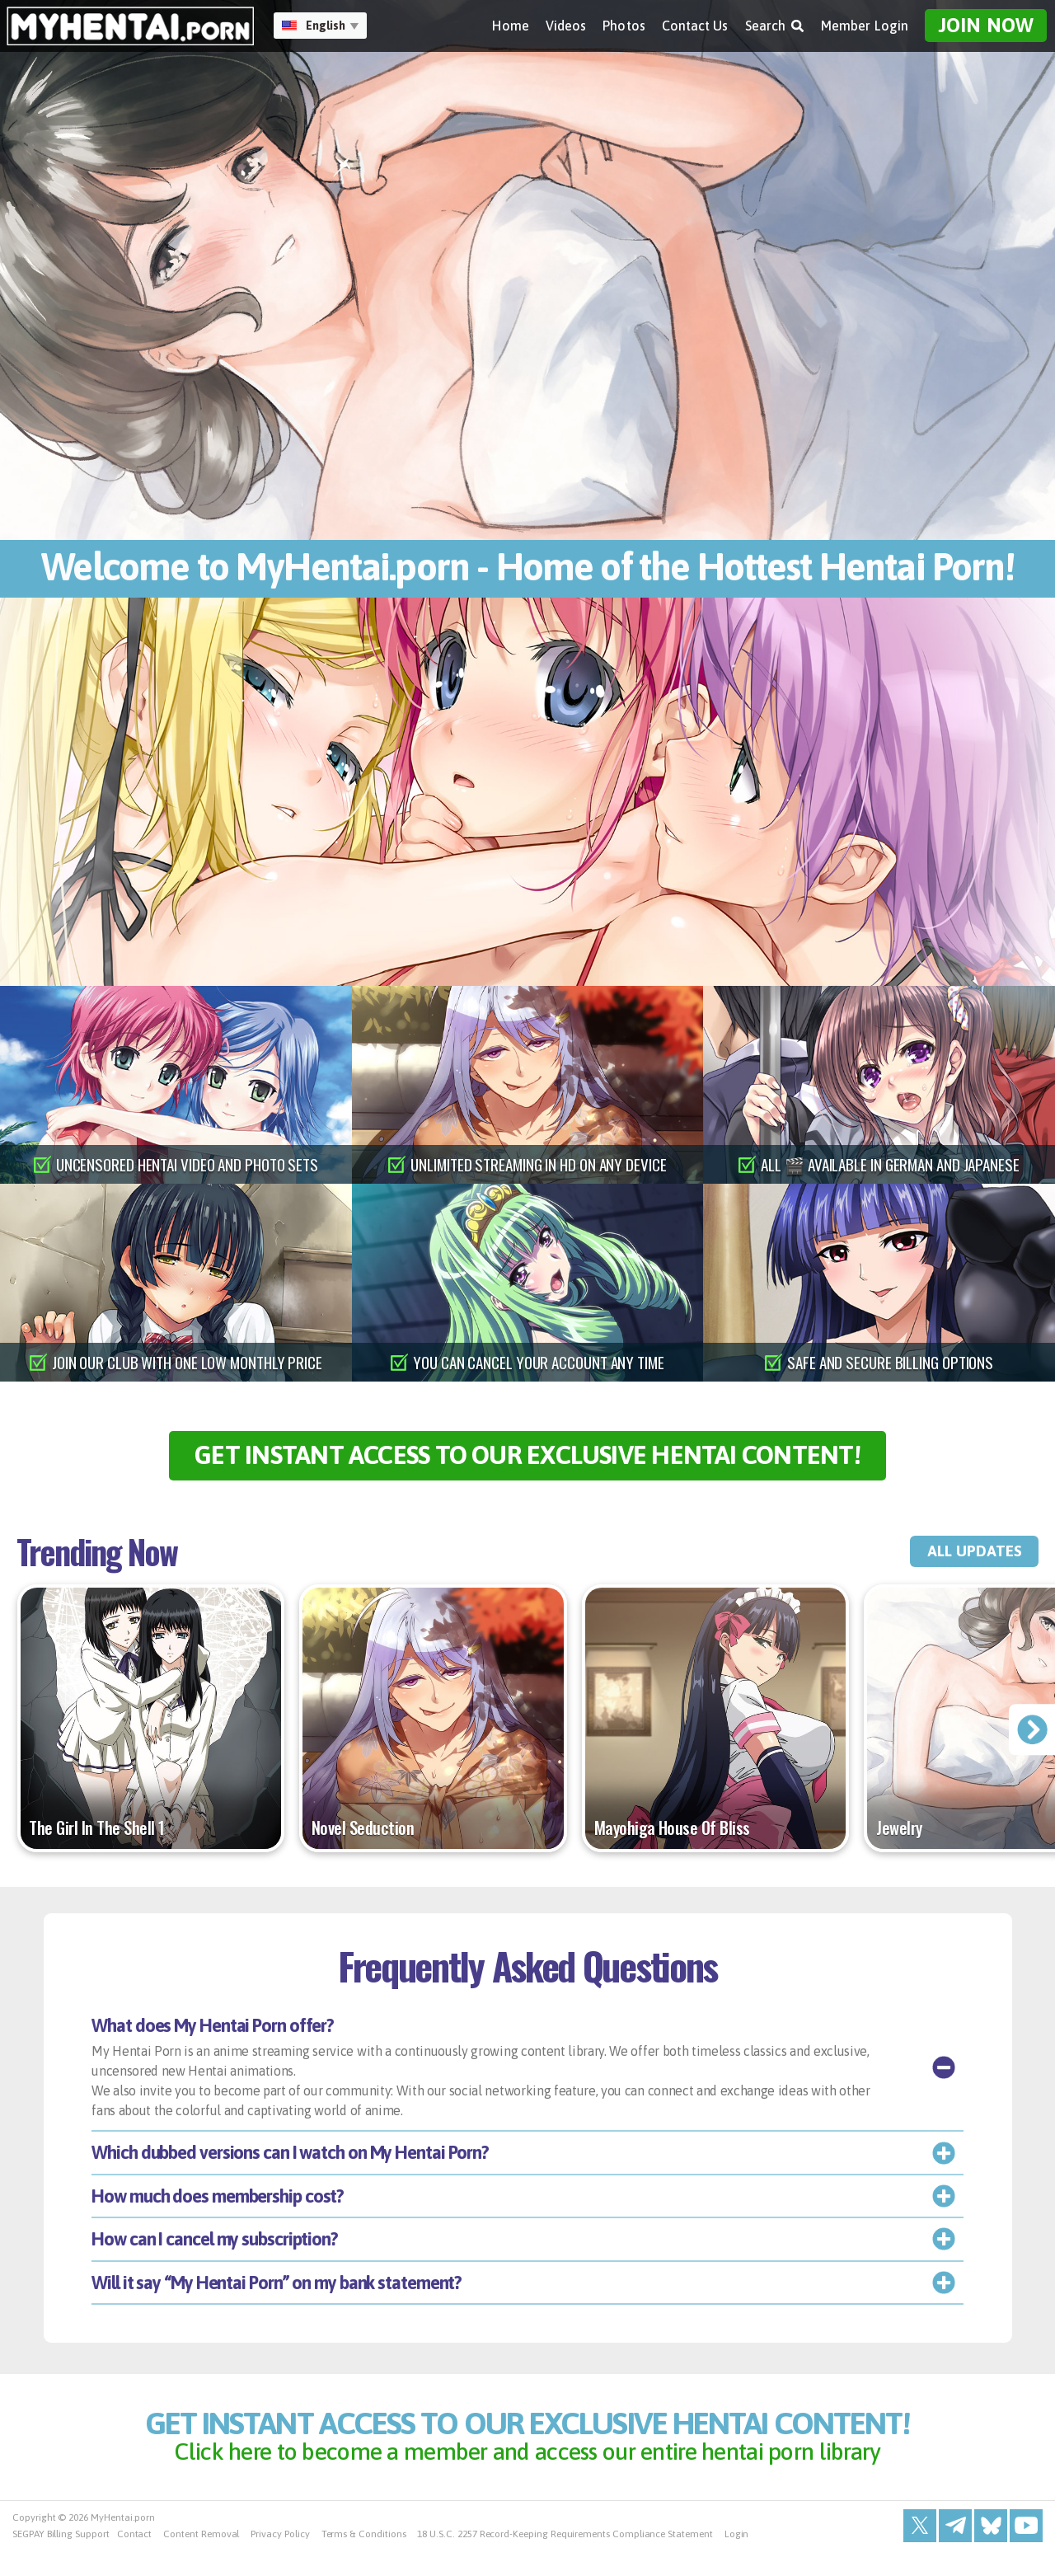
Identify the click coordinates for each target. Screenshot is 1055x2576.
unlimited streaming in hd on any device (538, 1164)
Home (510, 25)
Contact (134, 2559)
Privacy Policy (280, 2559)
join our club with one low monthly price (187, 1362)
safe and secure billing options (891, 1362)
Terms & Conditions (363, 2559)
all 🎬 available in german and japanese (890, 1164)
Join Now (986, 25)
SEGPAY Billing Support (61, 2559)
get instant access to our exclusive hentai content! (527, 1461)
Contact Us (695, 25)
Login (736, 2559)
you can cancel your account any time (539, 1362)
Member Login (864, 25)
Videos (566, 25)
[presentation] (1031, 1741)
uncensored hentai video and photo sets (187, 1164)
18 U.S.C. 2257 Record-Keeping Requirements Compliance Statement (564, 2559)
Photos (624, 25)
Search (774, 25)
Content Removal (201, 2559)
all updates (962, 1563)
